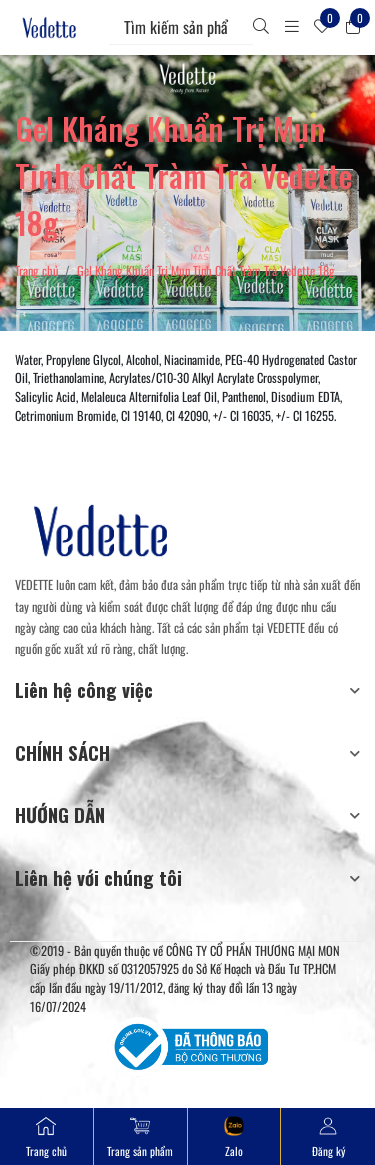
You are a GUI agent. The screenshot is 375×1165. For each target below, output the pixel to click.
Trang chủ (37, 271)
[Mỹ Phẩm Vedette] (49, 27)
